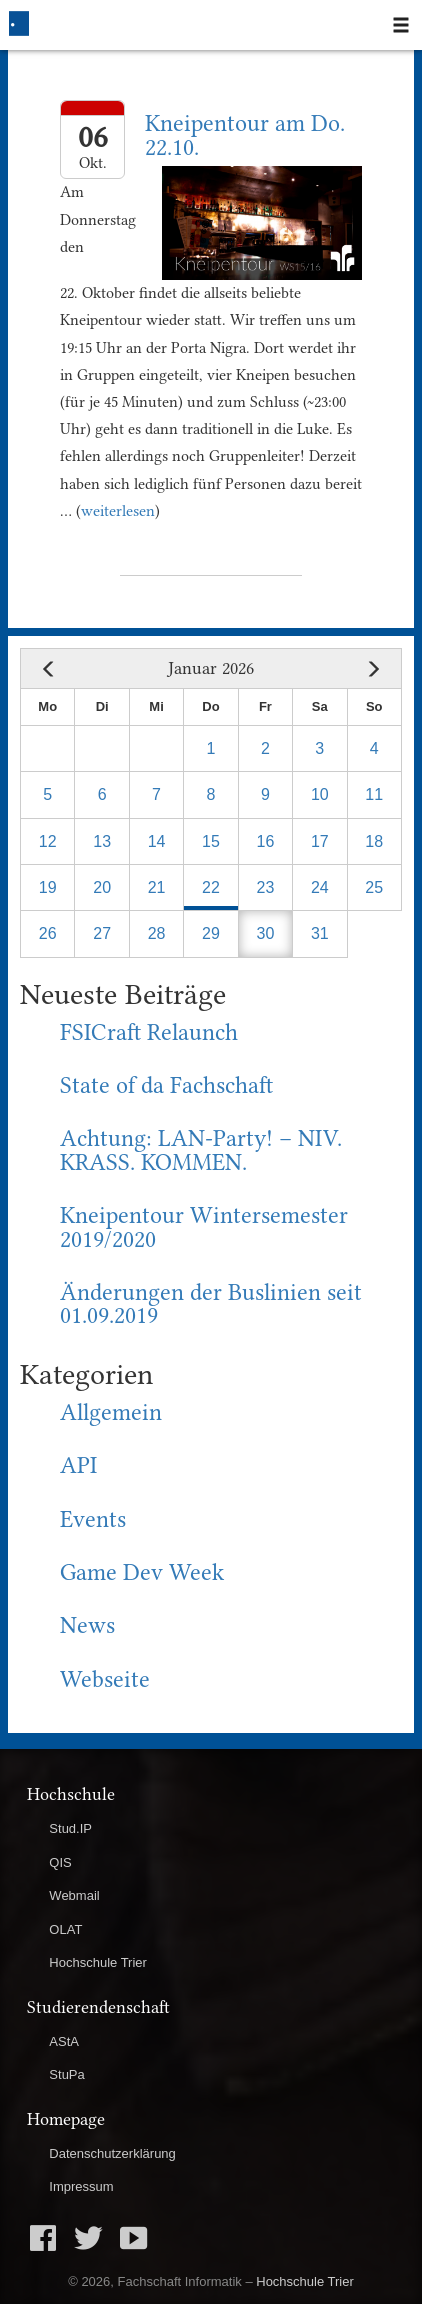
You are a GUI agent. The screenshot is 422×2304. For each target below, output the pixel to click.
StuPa (66, 2074)
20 (102, 887)
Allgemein (111, 1412)
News (87, 1625)
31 (320, 933)
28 (157, 933)
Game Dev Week (142, 1572)
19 (48, 887)
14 (157, 841)
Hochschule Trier (98, 1962)
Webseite (105, 1679)
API (78, 1465)
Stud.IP (70, 1828)
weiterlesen (118, 511)
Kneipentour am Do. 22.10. (245, 135)
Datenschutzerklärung (112, 2153)
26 (48, 933)
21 (157, 887)
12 (48, 841)
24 (320, 887)
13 (102, 841)
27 (102, 933)
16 (266, 841)
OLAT (65, 1929)
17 (320, 841)
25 (374, 887)
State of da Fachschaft (166, 1085)
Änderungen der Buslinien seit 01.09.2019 (211, 1304)
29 (211, 933)
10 (320, 794)
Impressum (81, 2186)
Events (93, 1519)
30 (266, 933)
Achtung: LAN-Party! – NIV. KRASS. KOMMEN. (201, 1150)
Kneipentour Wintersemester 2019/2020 (204, 1227)
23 (266, 887)
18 (374, 841)
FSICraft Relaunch (149, 1032)
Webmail (74, 1895)
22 (211, 887)
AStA (64, 2041)
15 (211, 841)
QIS (60, 1862)
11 (374, 794)
